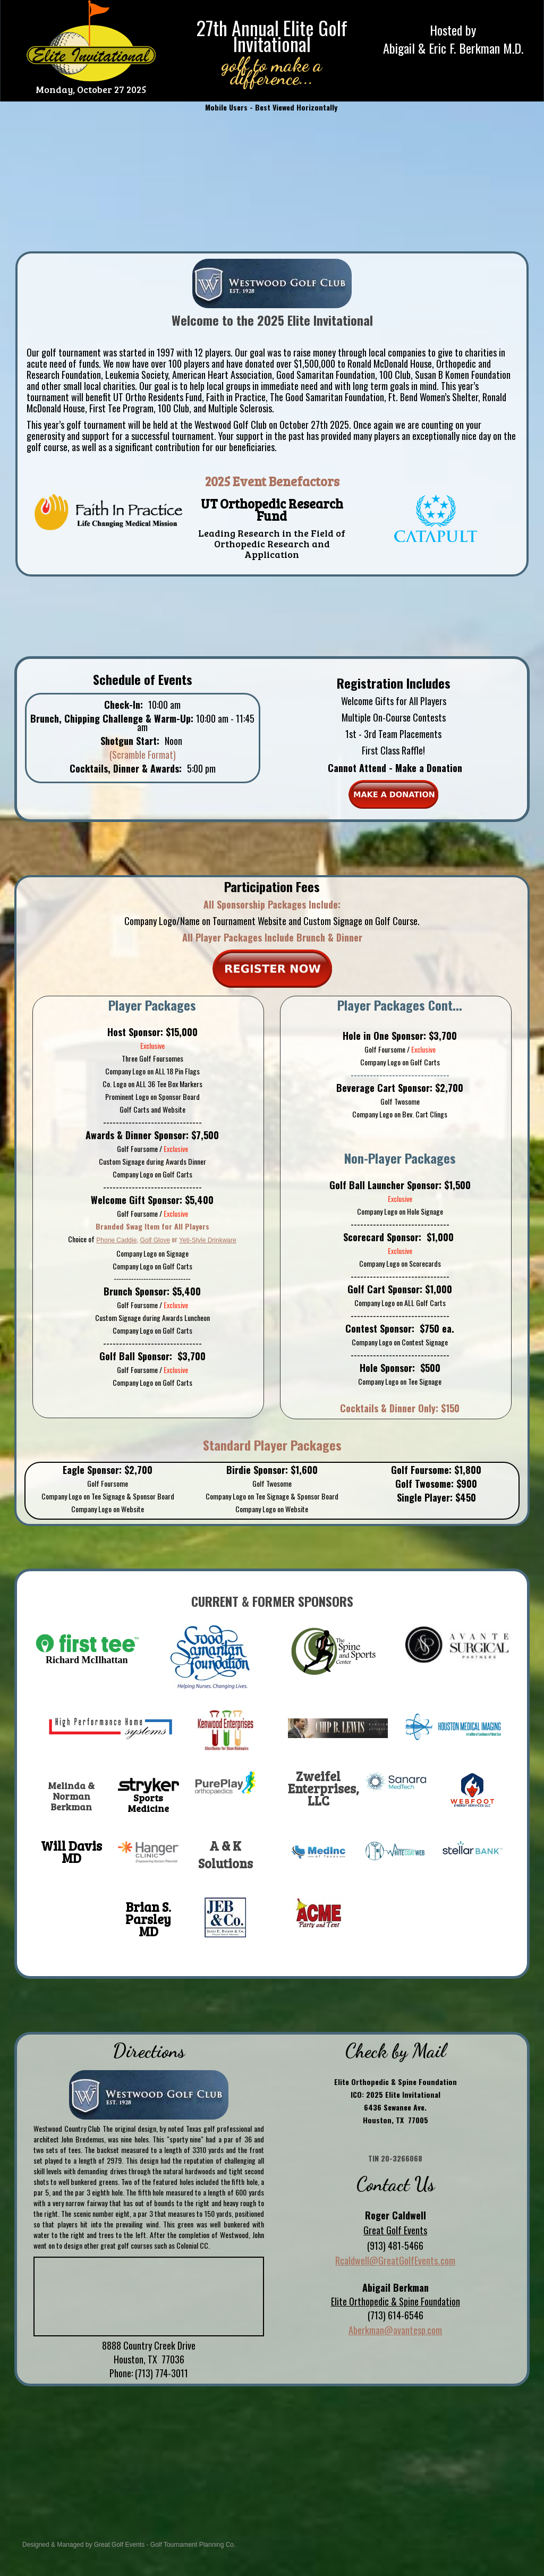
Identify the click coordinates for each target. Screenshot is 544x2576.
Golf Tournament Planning (187, 2544)
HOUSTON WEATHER (272, 2453)
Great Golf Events (119, 2544)
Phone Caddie (116, 1240)
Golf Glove (155, 1240)
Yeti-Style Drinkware (207, 1240)
